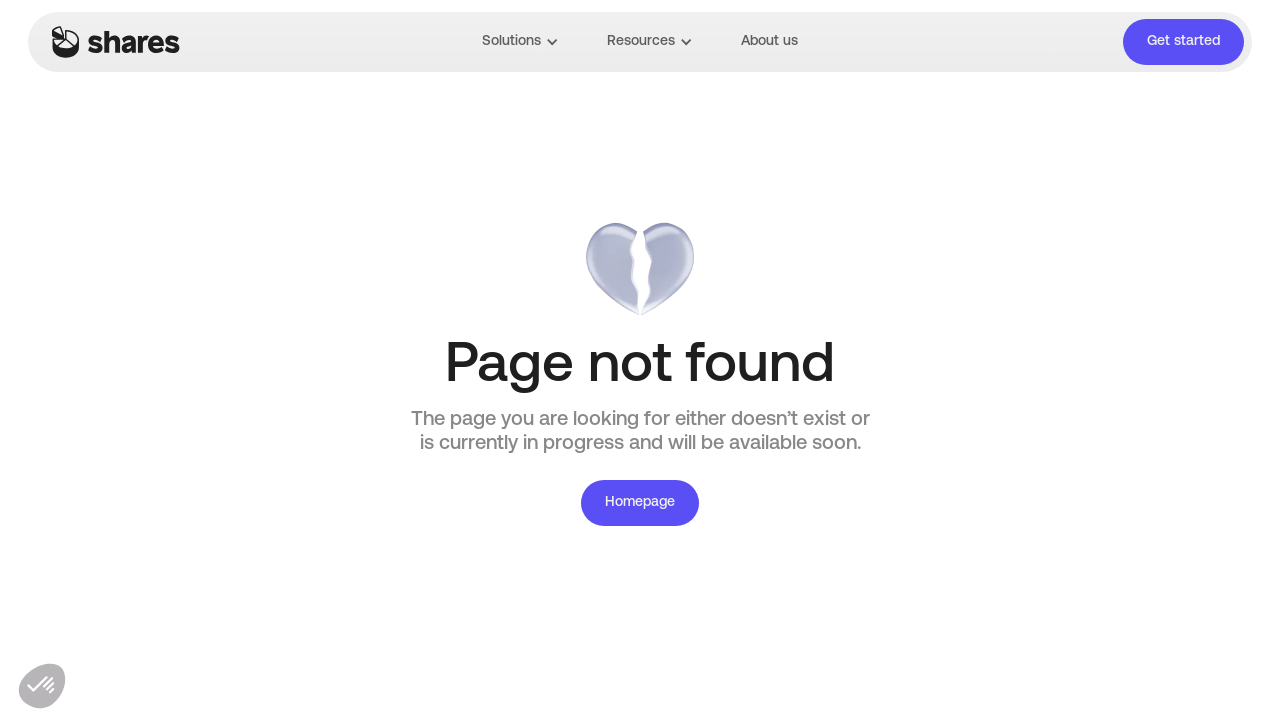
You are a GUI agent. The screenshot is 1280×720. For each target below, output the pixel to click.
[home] (116, 42)
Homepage (640, 502)
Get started (1183, 41)
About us (769, 41)
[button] (520, 42)
